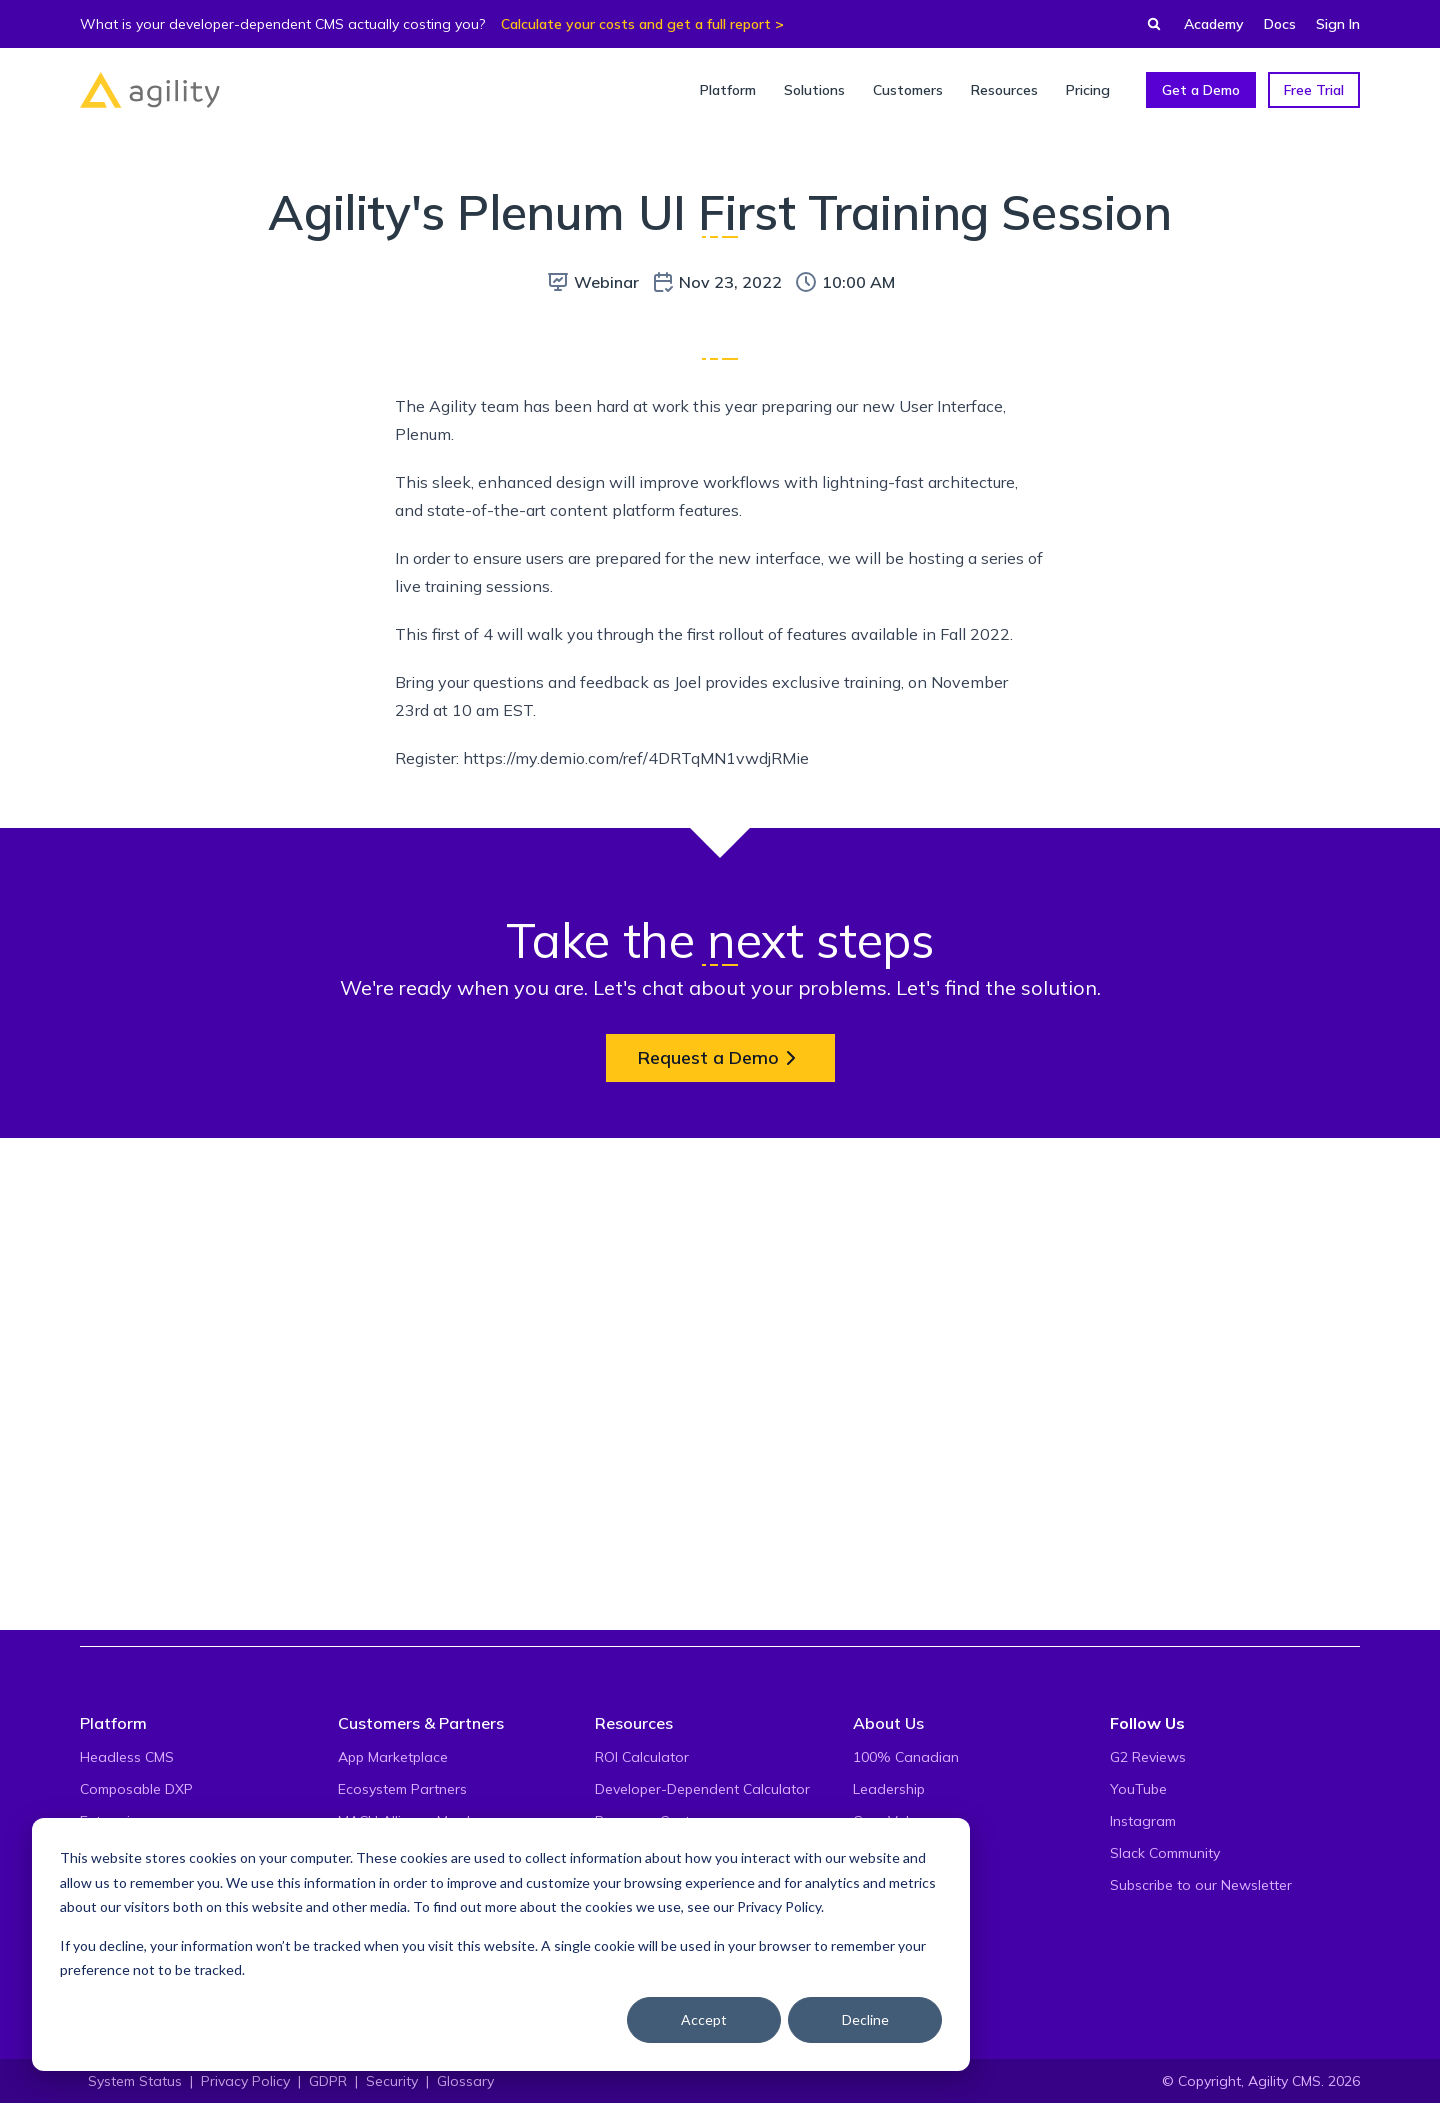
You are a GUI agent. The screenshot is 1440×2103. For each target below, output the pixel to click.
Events (874, 1853)
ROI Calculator (642, 1757)
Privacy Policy (779, 1906)
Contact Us (889, 1917)
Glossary (465, 2081)
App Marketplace (393, 1757)
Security (392, 2081)
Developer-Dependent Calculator (702, 1789)
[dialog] (501, 1944)
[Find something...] (1148, 24)
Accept (704, 2019)
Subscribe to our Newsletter (1201, 1885)
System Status (135, 2081)
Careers (878, 1885)
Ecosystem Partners (402, 1789)
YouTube (1138, 1789)
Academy (1214, 24)
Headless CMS (127, 1757)
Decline (865, 2019)
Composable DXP (136, 1789)
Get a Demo (1201, 90)
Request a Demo (720, 1526)
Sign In (1338, 24)
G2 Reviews (1148, 1757)
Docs (1280, 24)
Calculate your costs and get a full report (636, 24)
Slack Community (1165, 1853)
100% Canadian (906, 1757)
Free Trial (1314, 90)
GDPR (328, 2081)
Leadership (889, 1789)
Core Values (892, 1821)
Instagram (1143, 1821)
